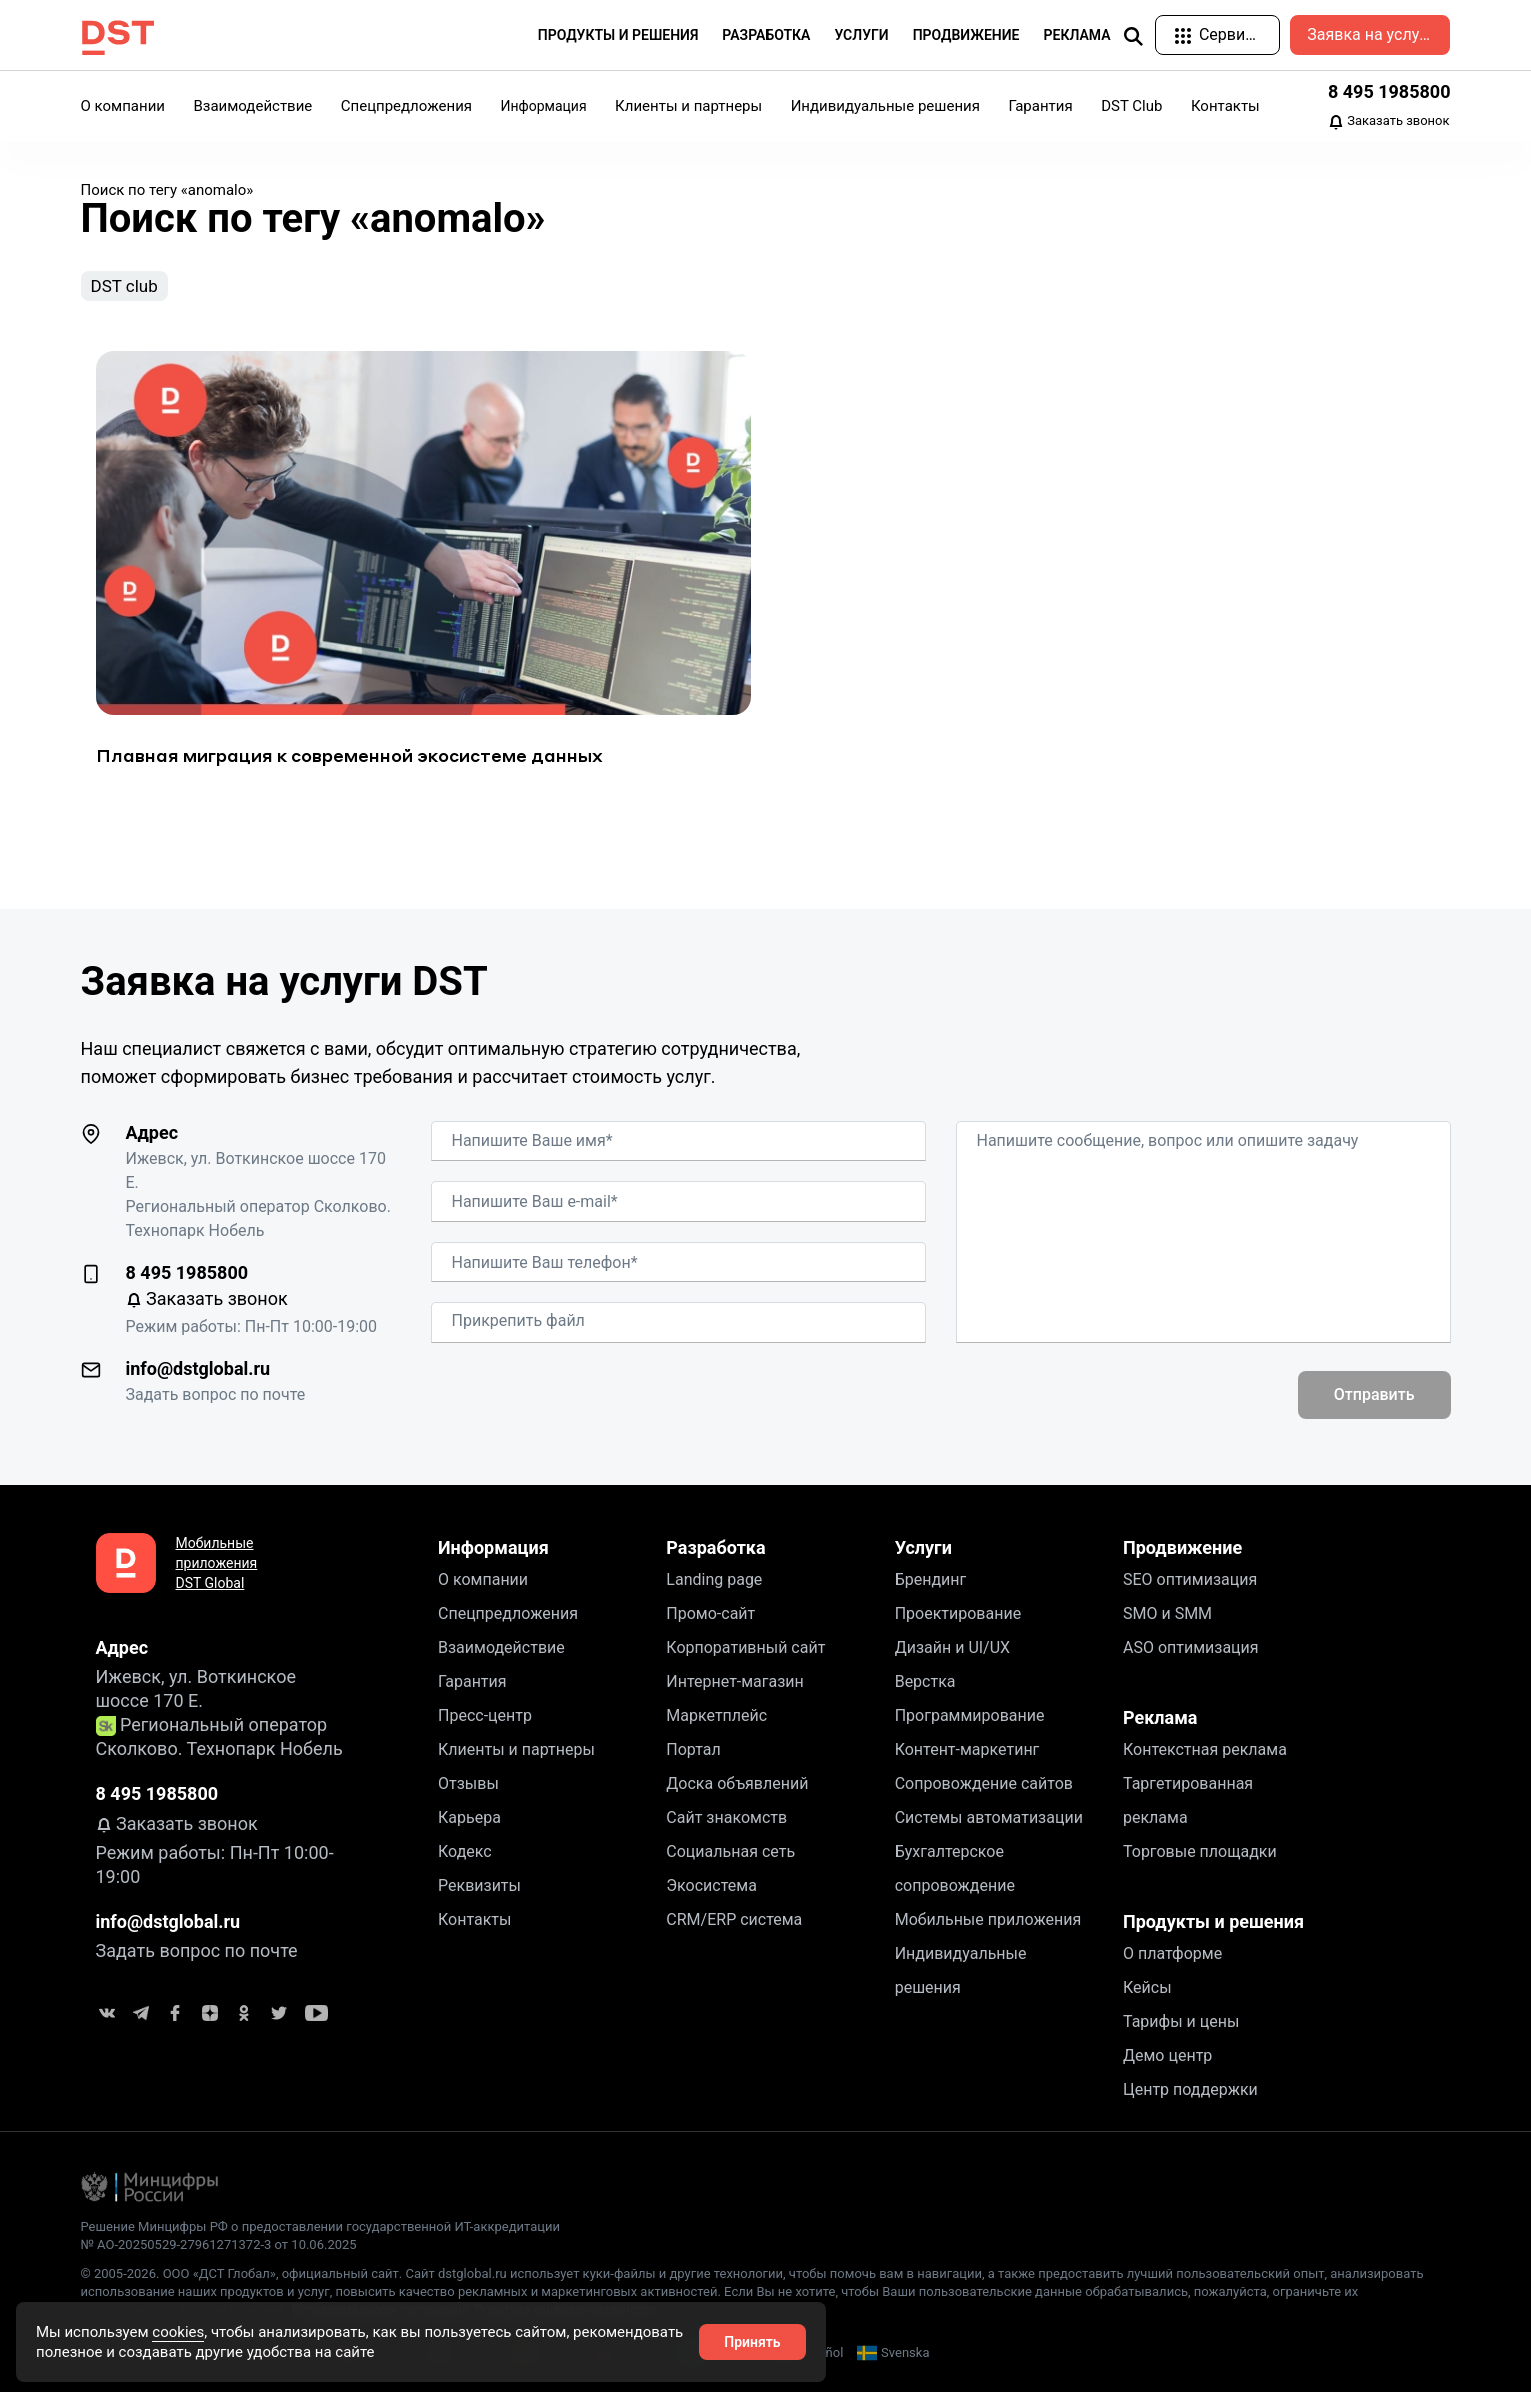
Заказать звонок (1389, 122)
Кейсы (1147, 1992)
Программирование (970, 1720)
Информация (493, 1552)
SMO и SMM (1167, 1618)
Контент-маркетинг (967, 1754)
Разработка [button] (766, 35)
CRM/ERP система (734, 1924)
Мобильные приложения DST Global (217, 1568)
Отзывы (468, 1788)
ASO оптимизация (1191, 1652)
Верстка (925, 1686)
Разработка (715, 1552)
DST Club (1131, 106)
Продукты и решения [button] (618, 35)
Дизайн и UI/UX (952, 1652)
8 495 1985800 (1389, 91)
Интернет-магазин (735, 1686)
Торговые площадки (1200, 1856)
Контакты (1225, 106)
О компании (123, 106)
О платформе (1172, 1958)
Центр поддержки (1190, 2094)
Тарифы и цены (1181, 2026)
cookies (178, 2332)
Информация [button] (544, 106)
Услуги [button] (861, 35)
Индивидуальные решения (885, 106)
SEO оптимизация (1190, 1584)
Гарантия (1040, 106)
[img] (1133, 36)
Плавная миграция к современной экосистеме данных (349, 761)
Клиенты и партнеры (688, 106)
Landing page (714, 1584)
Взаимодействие (252, 106)
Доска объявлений (737, 1788)
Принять (752, 2342)
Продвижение (1182, 1552)
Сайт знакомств (726, 1822)
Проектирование (958, 1618)
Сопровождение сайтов (984, 1788)
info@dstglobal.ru (198, 1373)
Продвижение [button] (966, 35)
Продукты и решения (1213, 1926)
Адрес (152, 1137)
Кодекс (465, 1856)
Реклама (1160, 1722)
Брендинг (931, 1584)
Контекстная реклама (1205, 1754)
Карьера (469, 1822)
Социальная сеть (730, 1856)
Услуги (923, 1552)
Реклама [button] (1077, 35)
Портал (693, 1754)
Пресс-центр (485, 1720)
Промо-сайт (710, 1618)
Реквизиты (479, 1890)
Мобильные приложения (988, 1924)
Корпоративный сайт (745, 1652)
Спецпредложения (406, 106)
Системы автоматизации (989, 1822)
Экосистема (711, 1890)
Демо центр (1167, 2060)
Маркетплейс (716, 1720)
